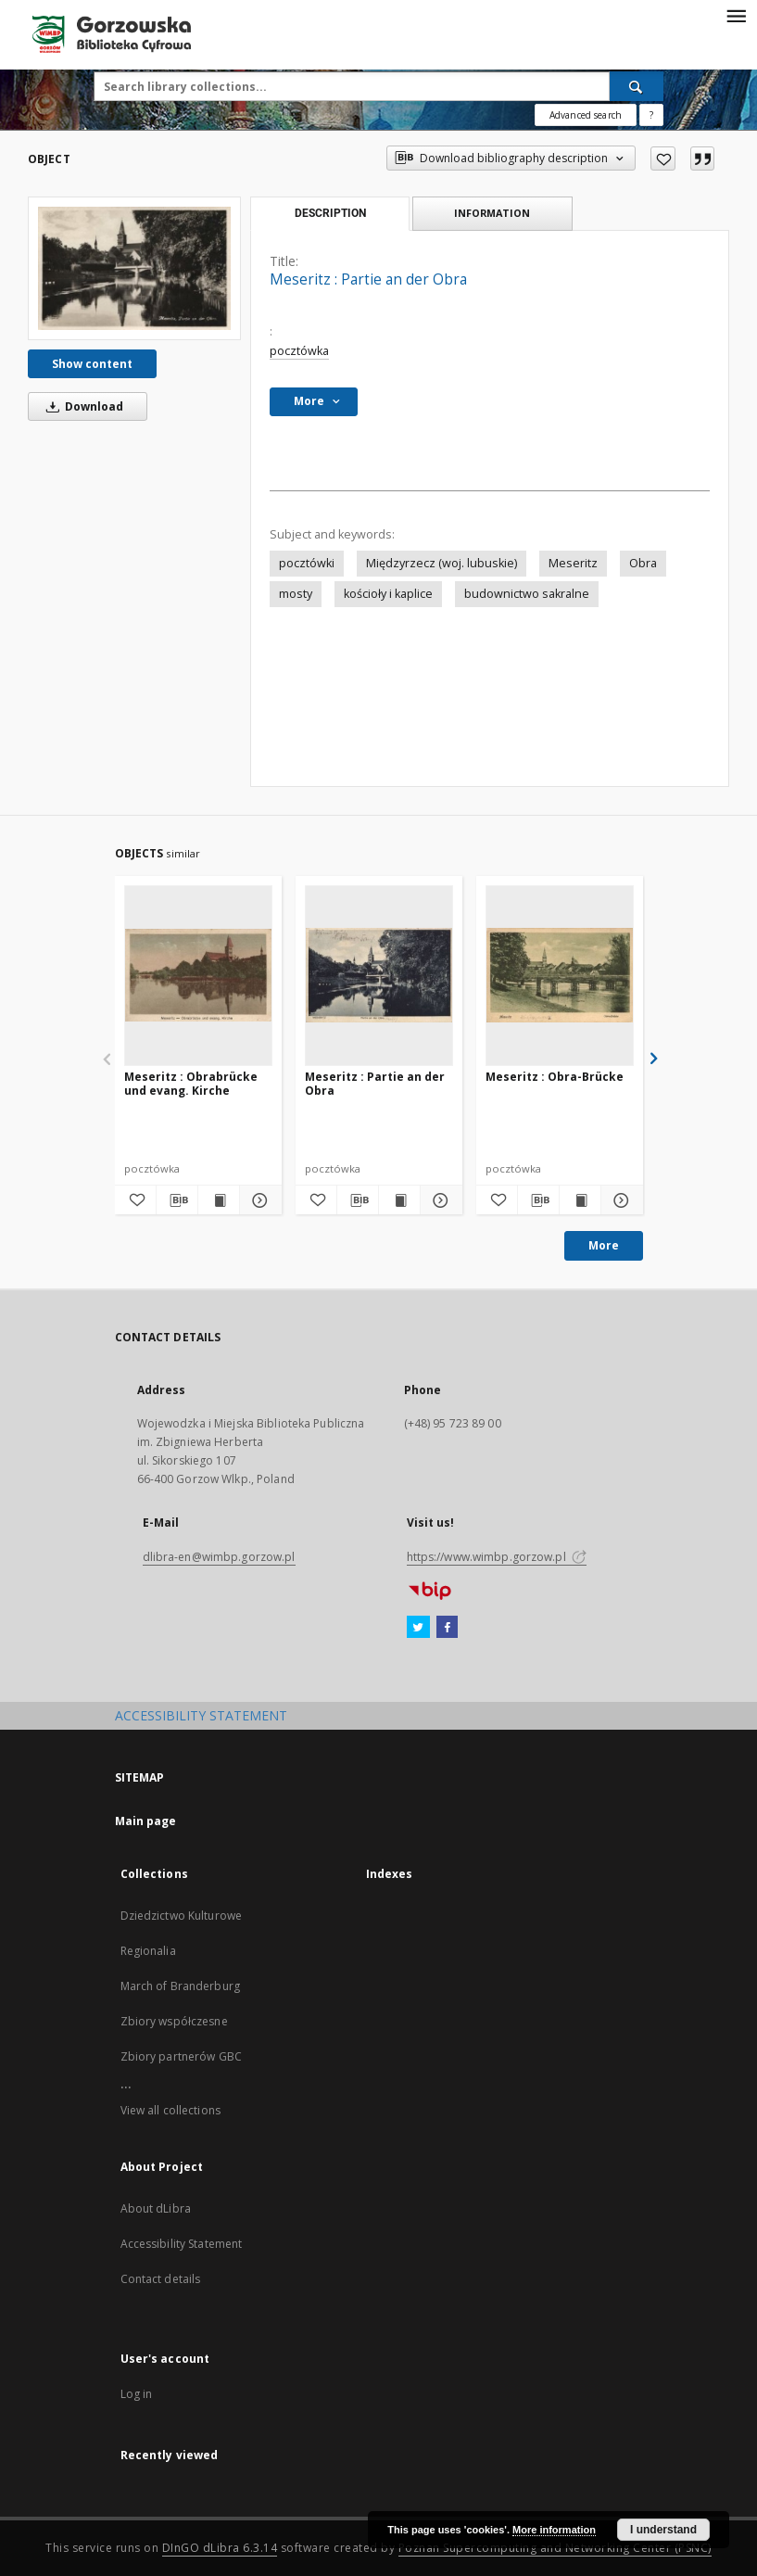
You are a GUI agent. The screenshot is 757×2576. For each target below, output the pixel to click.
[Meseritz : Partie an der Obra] (134, 268)
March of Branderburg (180, 1986)
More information (554, 2529)
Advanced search (585, 114)
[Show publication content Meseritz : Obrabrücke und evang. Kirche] (218, 1200)
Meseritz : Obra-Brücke (555, 1077)
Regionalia (148, 1951)
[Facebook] (447, 1627)
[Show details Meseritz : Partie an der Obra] (438, 1200)
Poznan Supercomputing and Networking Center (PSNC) (555, 2548)
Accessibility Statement (181, 2244)
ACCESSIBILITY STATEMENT (201, 1715)
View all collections (170, 2110)
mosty (295, 594)
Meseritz (573, 563)
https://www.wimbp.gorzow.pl (497, 1557)
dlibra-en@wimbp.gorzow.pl (219, 1557)
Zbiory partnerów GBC (181, 2056)
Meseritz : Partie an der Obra (375, 1083)
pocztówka (299, 351)
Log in (136, 2394)
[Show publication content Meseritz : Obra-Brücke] (580, 1200)
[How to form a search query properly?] (651, 115)
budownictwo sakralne (526, 594)
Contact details (160, 2279)
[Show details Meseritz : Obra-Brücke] (619, 1200)
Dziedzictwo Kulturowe (181, 1915)
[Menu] (735, 15)
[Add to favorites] (662, 158)
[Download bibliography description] (177, 1200)
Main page (146, 1821)
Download (81, 406)
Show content (92, 364)
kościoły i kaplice (388, 594)
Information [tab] (492, 213)
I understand (663, 2529)
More (603, 1245)
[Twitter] (418, 1627)
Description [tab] (330, 213)
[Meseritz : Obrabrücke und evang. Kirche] (198, 975)
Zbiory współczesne (174, 2021)
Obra (643, 563)
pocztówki (306, 563)
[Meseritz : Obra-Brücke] (559, 975)
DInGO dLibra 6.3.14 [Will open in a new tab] (220, 2548)
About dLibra (155, 2208)
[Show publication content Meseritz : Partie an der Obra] (399, 1200)
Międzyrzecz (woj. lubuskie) (441, 563)
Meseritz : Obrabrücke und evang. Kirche (191, 1083)
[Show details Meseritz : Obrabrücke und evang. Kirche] (257, 1200)
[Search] (636, 86)
